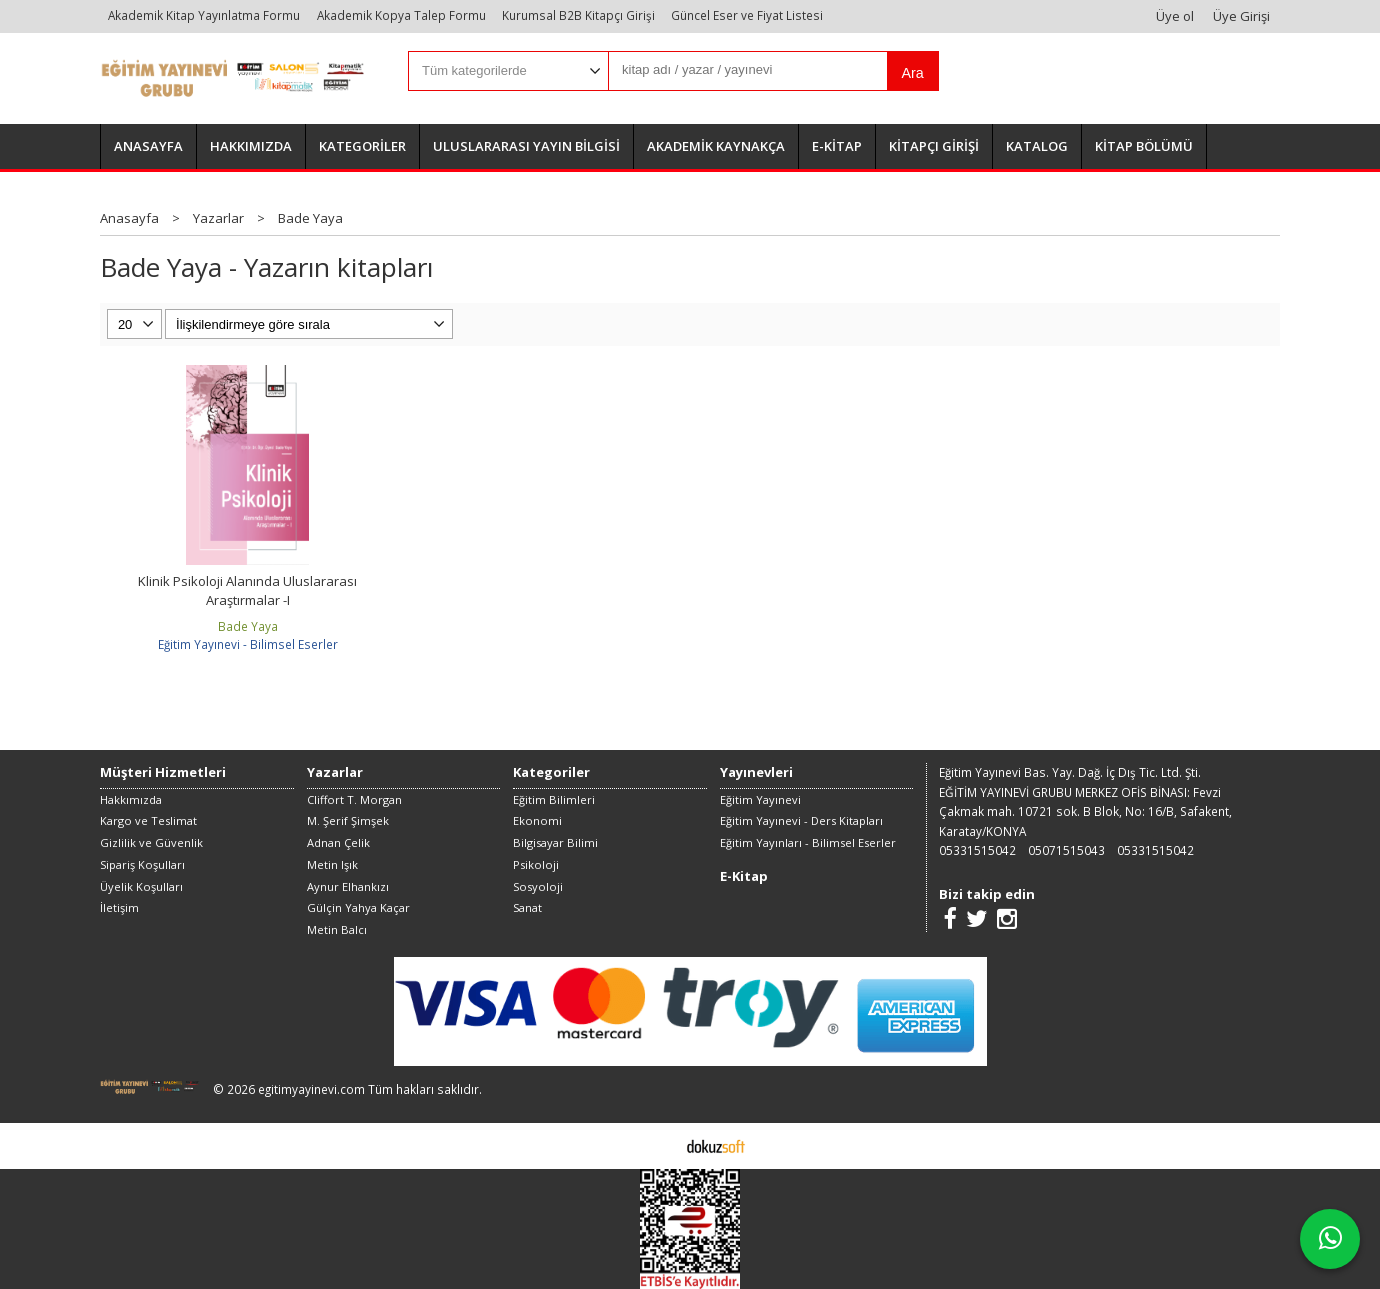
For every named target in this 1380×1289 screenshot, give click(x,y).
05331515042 (977, 850)
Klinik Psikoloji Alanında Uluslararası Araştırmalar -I (247, 591)
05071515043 (1066, 850)
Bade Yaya (248, 626)
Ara (912, 73)
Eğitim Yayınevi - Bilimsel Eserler (248, 644)
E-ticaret (658, 1145)
